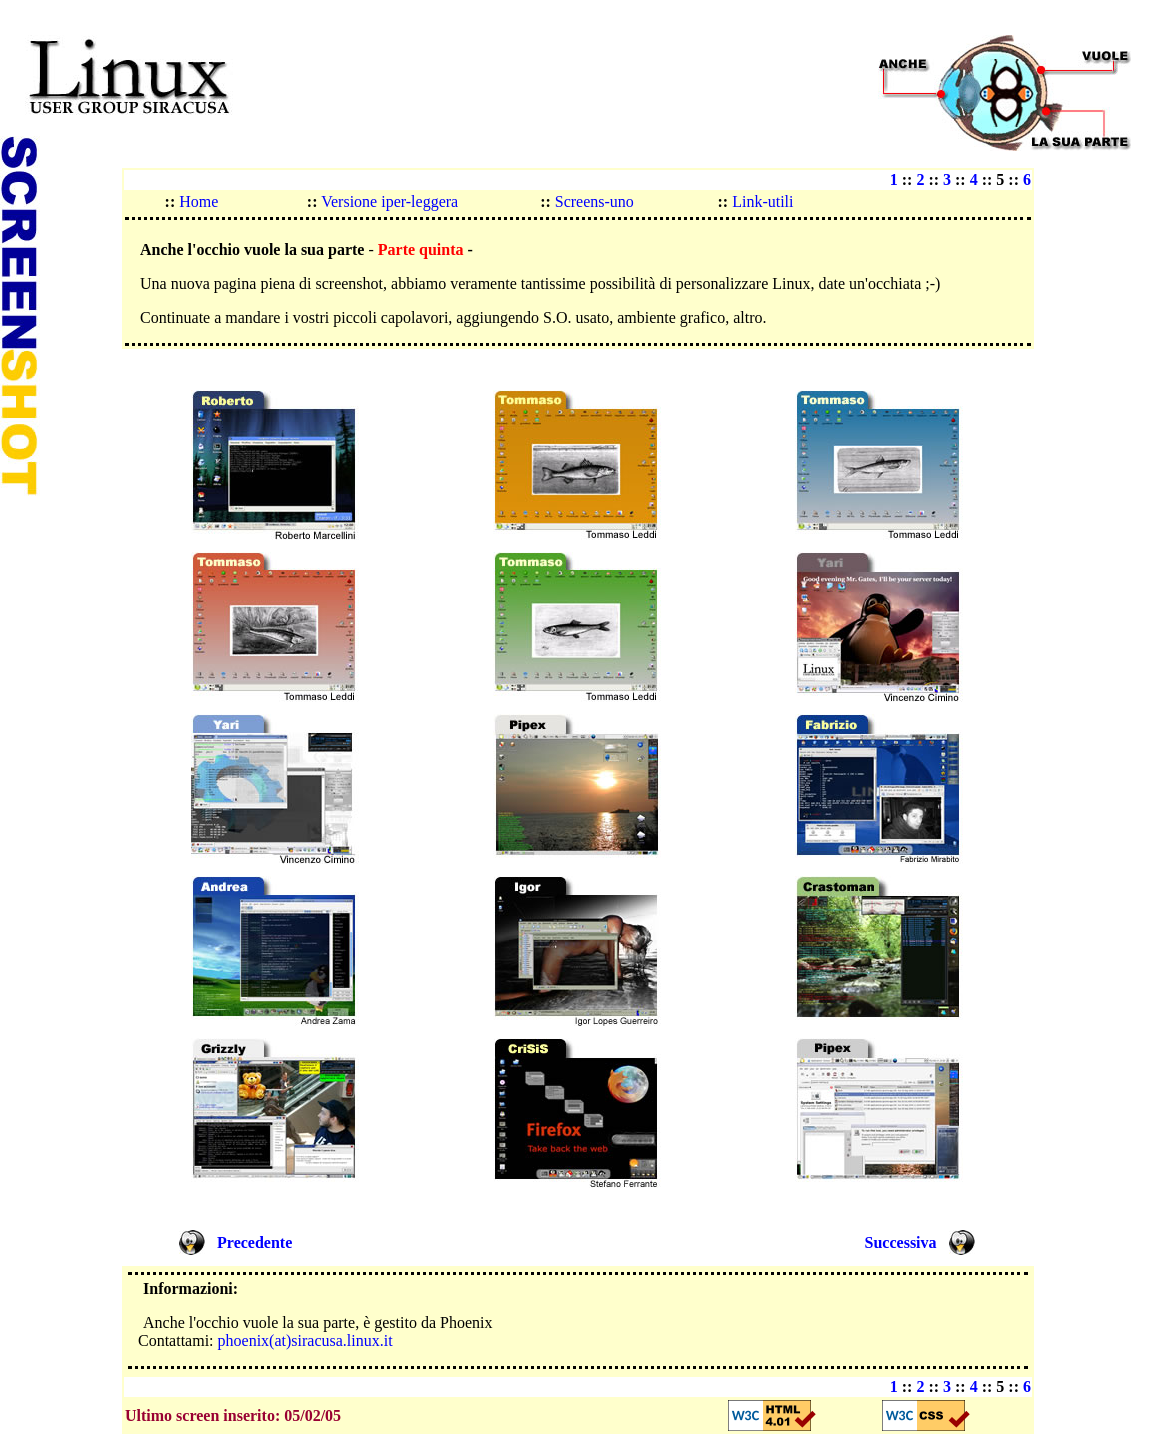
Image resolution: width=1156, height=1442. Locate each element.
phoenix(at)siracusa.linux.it (305, 1340)
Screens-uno (592, 201)
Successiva (901, 1242)
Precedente (254, 1242)
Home (196, 201)
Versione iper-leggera (388, 201)
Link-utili (762, 201)
